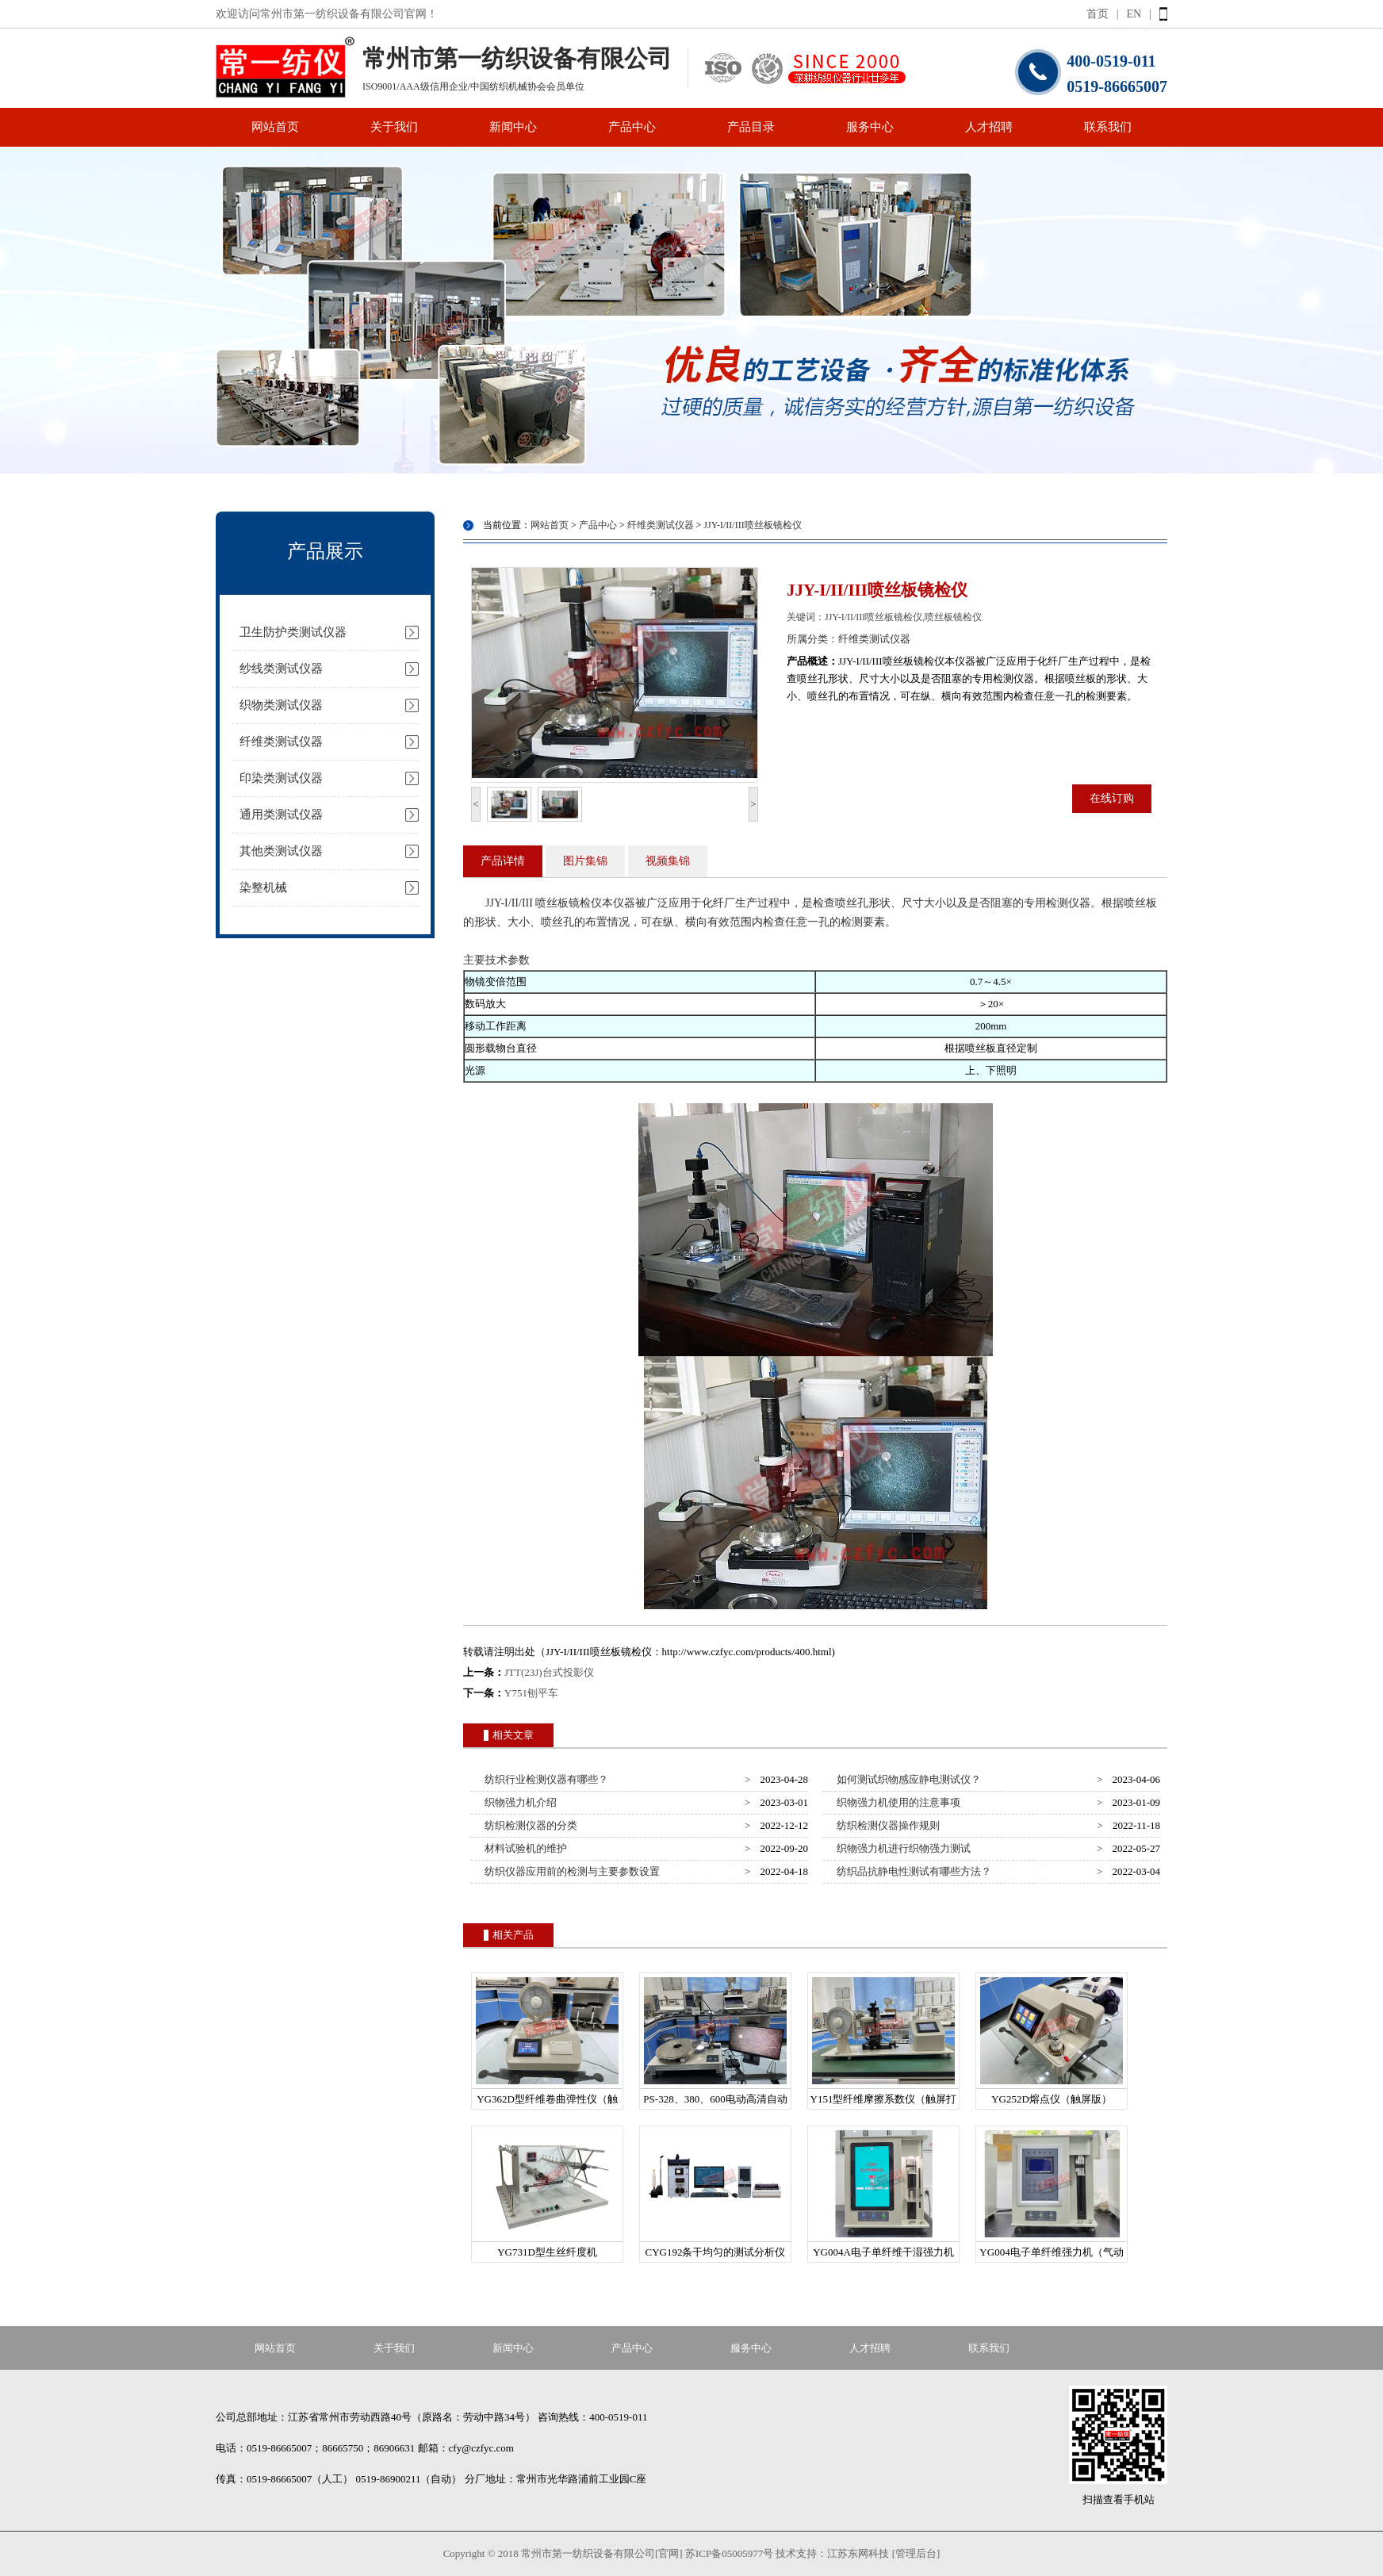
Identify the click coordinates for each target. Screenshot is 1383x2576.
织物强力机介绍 (518, 1802)
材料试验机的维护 (524, 1848)
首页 (1097, 14)
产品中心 (632, 127)
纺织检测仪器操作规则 (886, 1825)
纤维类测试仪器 (281, 741)
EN (1134, 14)
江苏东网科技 (858, 2553)
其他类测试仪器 (281, 851)
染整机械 (263, 887)
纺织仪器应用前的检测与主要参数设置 (570, 1871)
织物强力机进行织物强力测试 (901, 1848)
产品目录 (751, 127)
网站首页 (275, 127)
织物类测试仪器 (281, 705)
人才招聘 (989, 127)
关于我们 (394, 127)
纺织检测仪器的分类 (529, 1825)
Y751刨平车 (531, 1693)
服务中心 (870, 127)
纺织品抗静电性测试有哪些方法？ (912, 1871)
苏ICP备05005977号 (729, 2553)
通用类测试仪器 (281, 814)
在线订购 (1112, 798)
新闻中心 (513, 127)
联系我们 (1108, 127)
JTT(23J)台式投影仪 (549, 1672)
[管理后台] (916, 2553)
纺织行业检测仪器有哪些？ (544, 1779)
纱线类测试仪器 (281, 668)
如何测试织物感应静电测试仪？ (907, 1779)
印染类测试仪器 (281, 778)
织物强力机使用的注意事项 (896, 1802)
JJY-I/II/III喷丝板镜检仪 (752, 525)
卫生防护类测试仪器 (293, 632)
